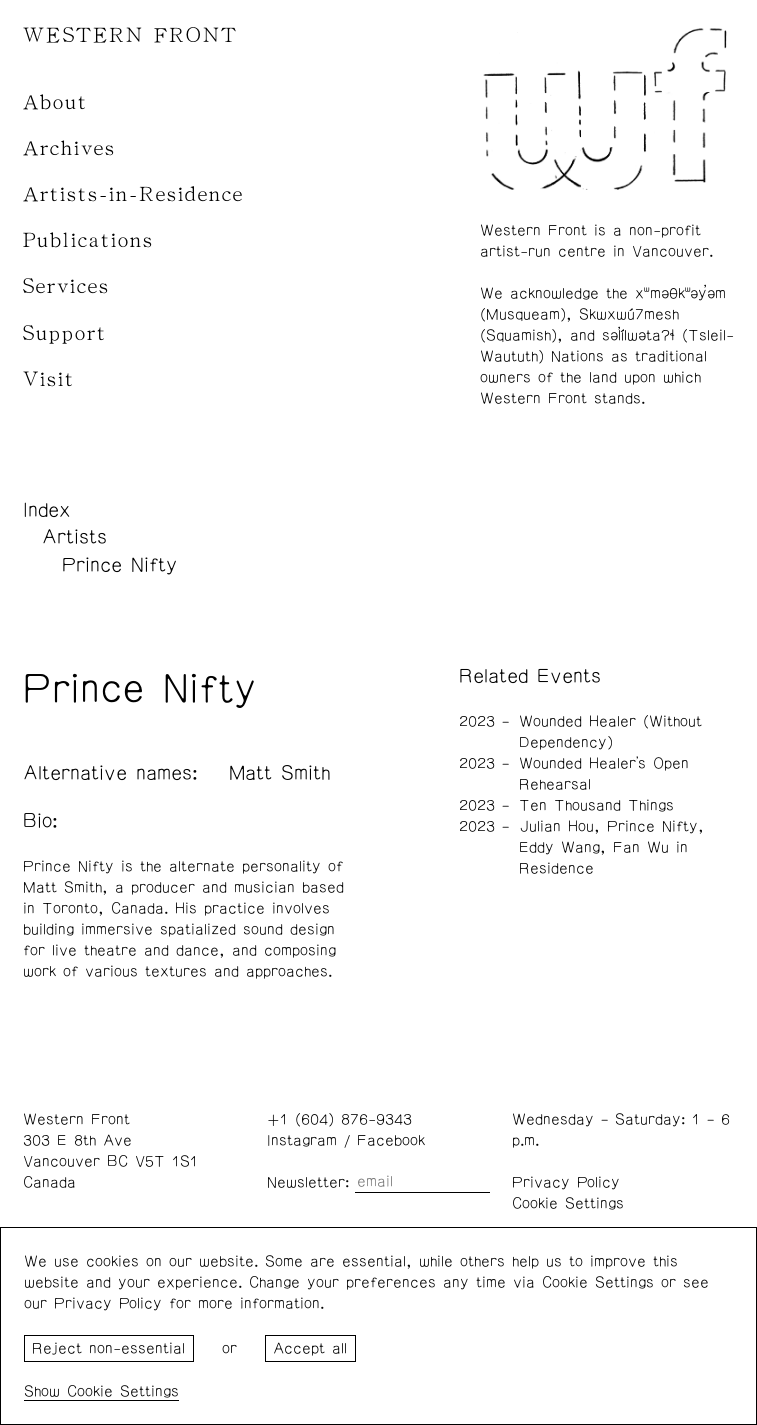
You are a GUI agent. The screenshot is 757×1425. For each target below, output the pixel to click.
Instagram (302, 1140)
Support (65, 333)
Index (47, 510)
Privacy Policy (566, 1182)
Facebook (391, 1140)
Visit (49, 379)
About (55, 102)
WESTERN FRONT (130, 35)
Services (66, 286)
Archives (69, 148)
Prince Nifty (119, 565)
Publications (88, 240)
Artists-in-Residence (133, 194)
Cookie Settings (568, 1203)
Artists (74, 537)
